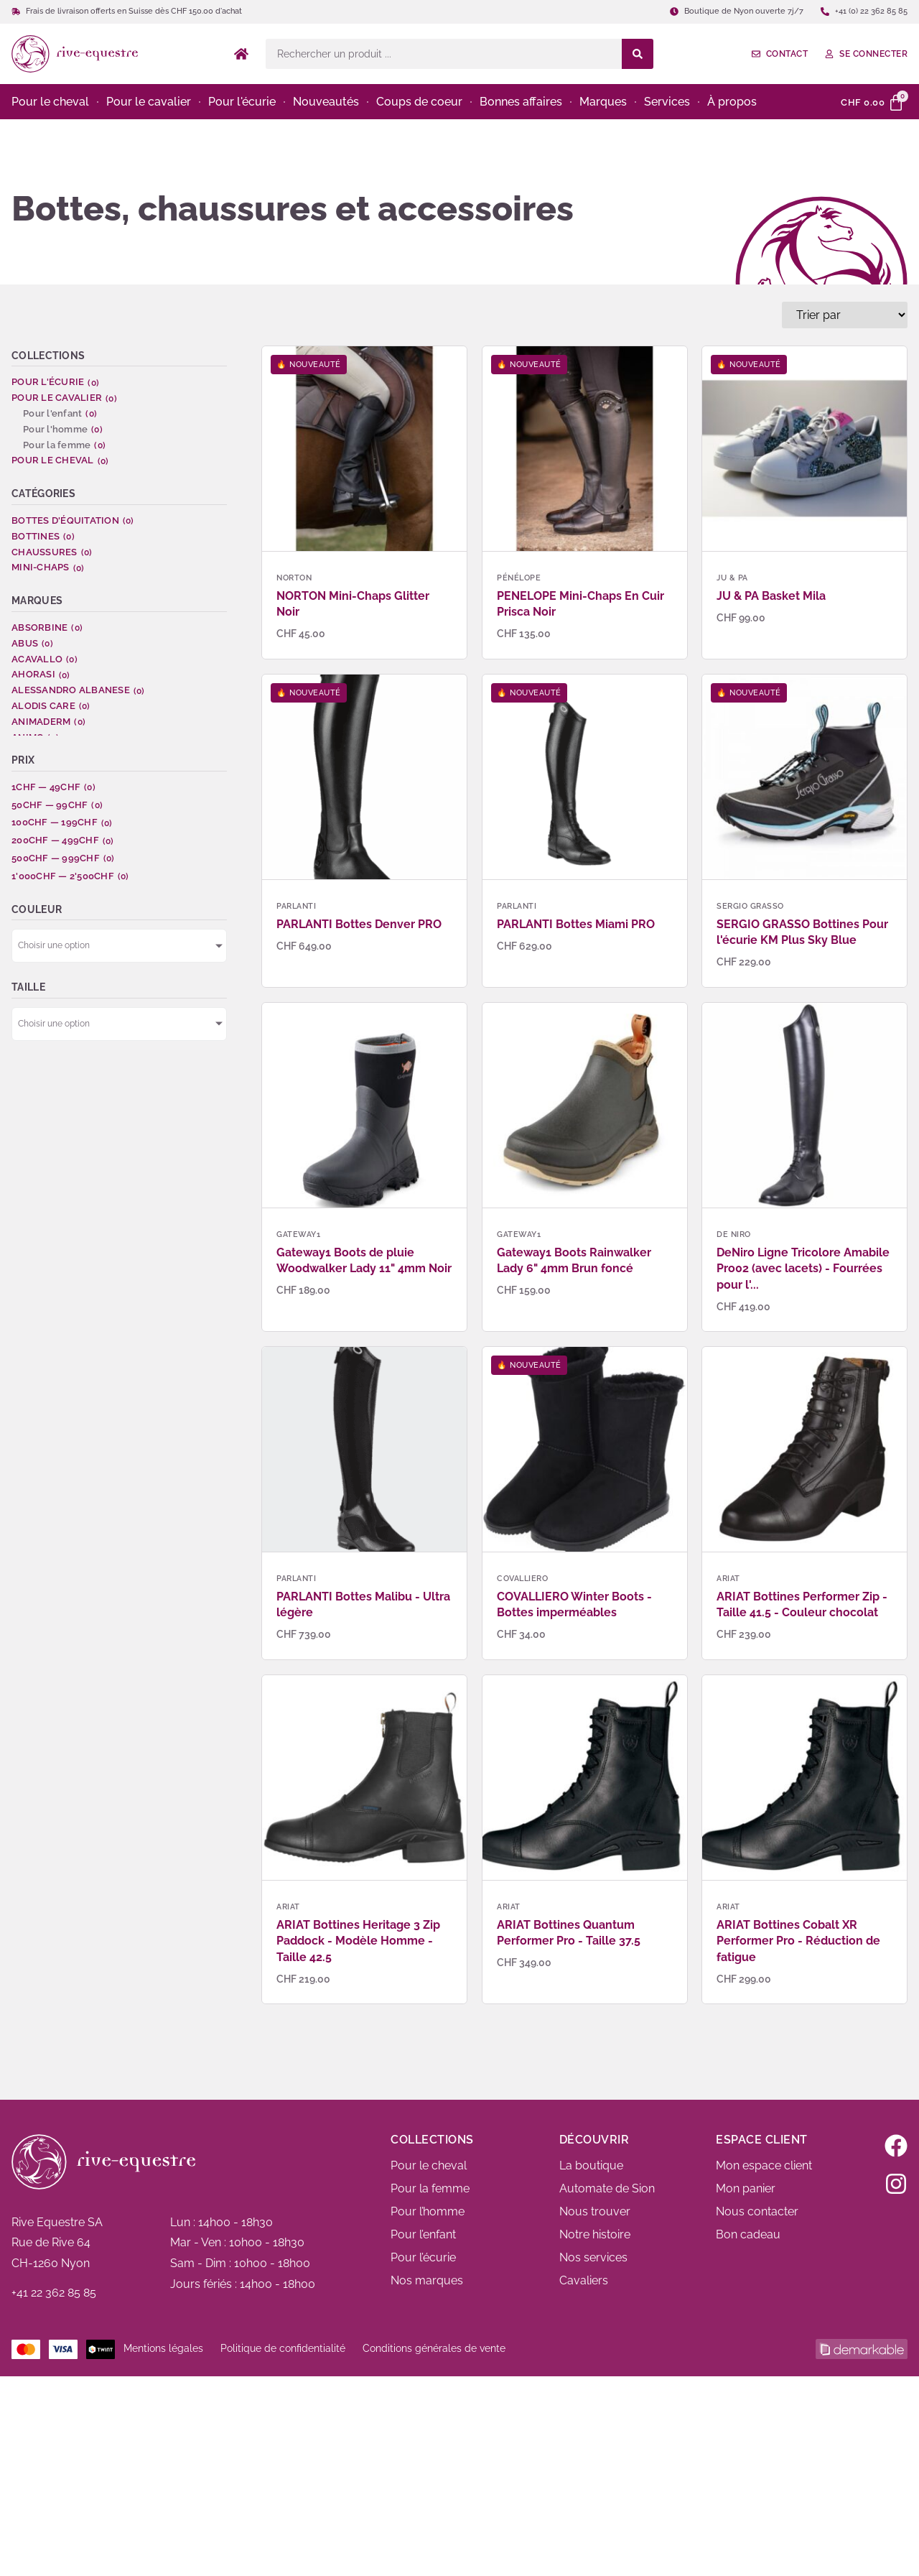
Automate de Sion (607, 2188)
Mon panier (745, 2188)
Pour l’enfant (423, 2234)
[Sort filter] (845, 315)
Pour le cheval (429, 2165)
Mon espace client (764, 2165)
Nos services (593, 2257)
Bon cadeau (748, 2234)
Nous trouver (594, 2211)
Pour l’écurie (423, 2257)
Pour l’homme (428, 2211)
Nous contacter (757, 2211)
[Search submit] (637, 54)
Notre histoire (594, 2234)
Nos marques (427, 2280)
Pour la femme (430, 2188)
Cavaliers (583, 2280)
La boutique (591, 2165)
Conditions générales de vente (434, 2348)
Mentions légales (163, 2348)
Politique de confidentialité (282, 2348)
